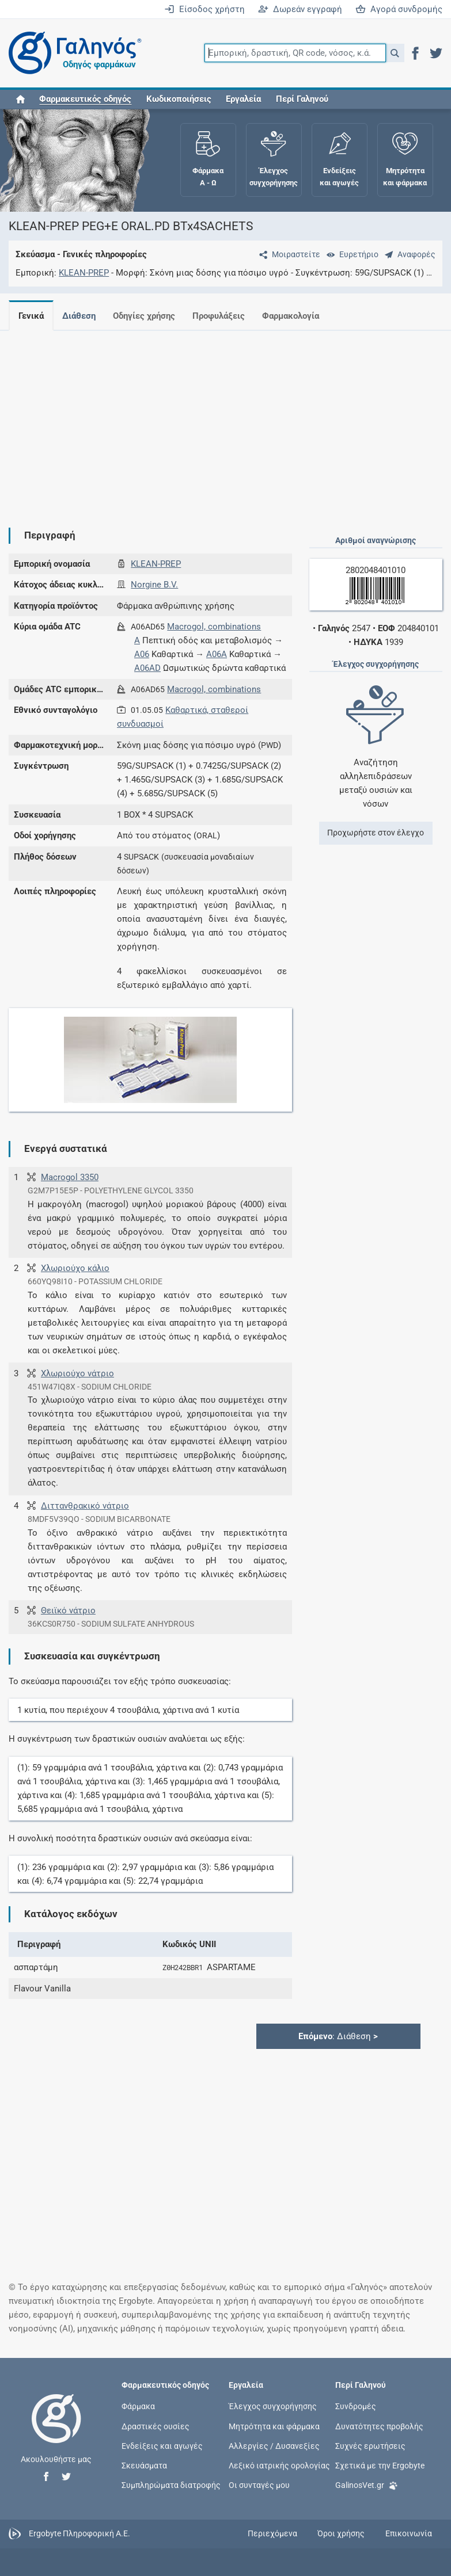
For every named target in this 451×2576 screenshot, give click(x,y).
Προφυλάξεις (225, 316)
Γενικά (31, 316)
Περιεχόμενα (272, 2533)
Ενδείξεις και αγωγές (162, 2445)
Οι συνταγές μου (259, 2485)
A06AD (147, 668)
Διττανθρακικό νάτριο (85, 1506)
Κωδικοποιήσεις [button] (178, 99)
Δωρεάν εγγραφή (300, 9)
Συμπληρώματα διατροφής (171, 2485)
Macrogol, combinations (214, 626)
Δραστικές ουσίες (156, 2425)
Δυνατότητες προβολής (379, 2425)
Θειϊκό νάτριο (68, 1610)
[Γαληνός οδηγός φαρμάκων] (72, 53)
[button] (394, 53)
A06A (216, 654)
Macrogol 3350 (69, 1177)
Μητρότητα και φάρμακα (274, 2425)
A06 (141, 654)
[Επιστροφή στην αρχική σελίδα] (56, 2430)
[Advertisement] (221, 420)
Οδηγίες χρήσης (149, 316)
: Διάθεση (338, 2036)
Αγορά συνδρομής (398, 9)
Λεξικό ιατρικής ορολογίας (279, 2465)
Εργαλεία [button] (243, 99)
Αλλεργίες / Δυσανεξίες (274, 2445)
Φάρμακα (138, 2406)
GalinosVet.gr (366, 2484)
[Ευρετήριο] (350, 254)
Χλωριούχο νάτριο (77, 1373)
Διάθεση (81, 316)
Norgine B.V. (154, 584)
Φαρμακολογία (299, 316)
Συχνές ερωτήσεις (370, 2445)
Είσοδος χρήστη (204, 9)
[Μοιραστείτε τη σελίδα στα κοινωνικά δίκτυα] (287, 254)
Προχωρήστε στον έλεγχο (375, 832)
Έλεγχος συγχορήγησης (273, 2406)
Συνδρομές (355, 2406)
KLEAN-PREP (84, 273)
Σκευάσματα (144, 2465)
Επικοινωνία (408, 2533)
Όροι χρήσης (341, 2533)
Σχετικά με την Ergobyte (380, 2465)
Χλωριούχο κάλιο (75, 1268)
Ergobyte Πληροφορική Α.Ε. (79, 2533)
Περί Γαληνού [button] (302, 99)
